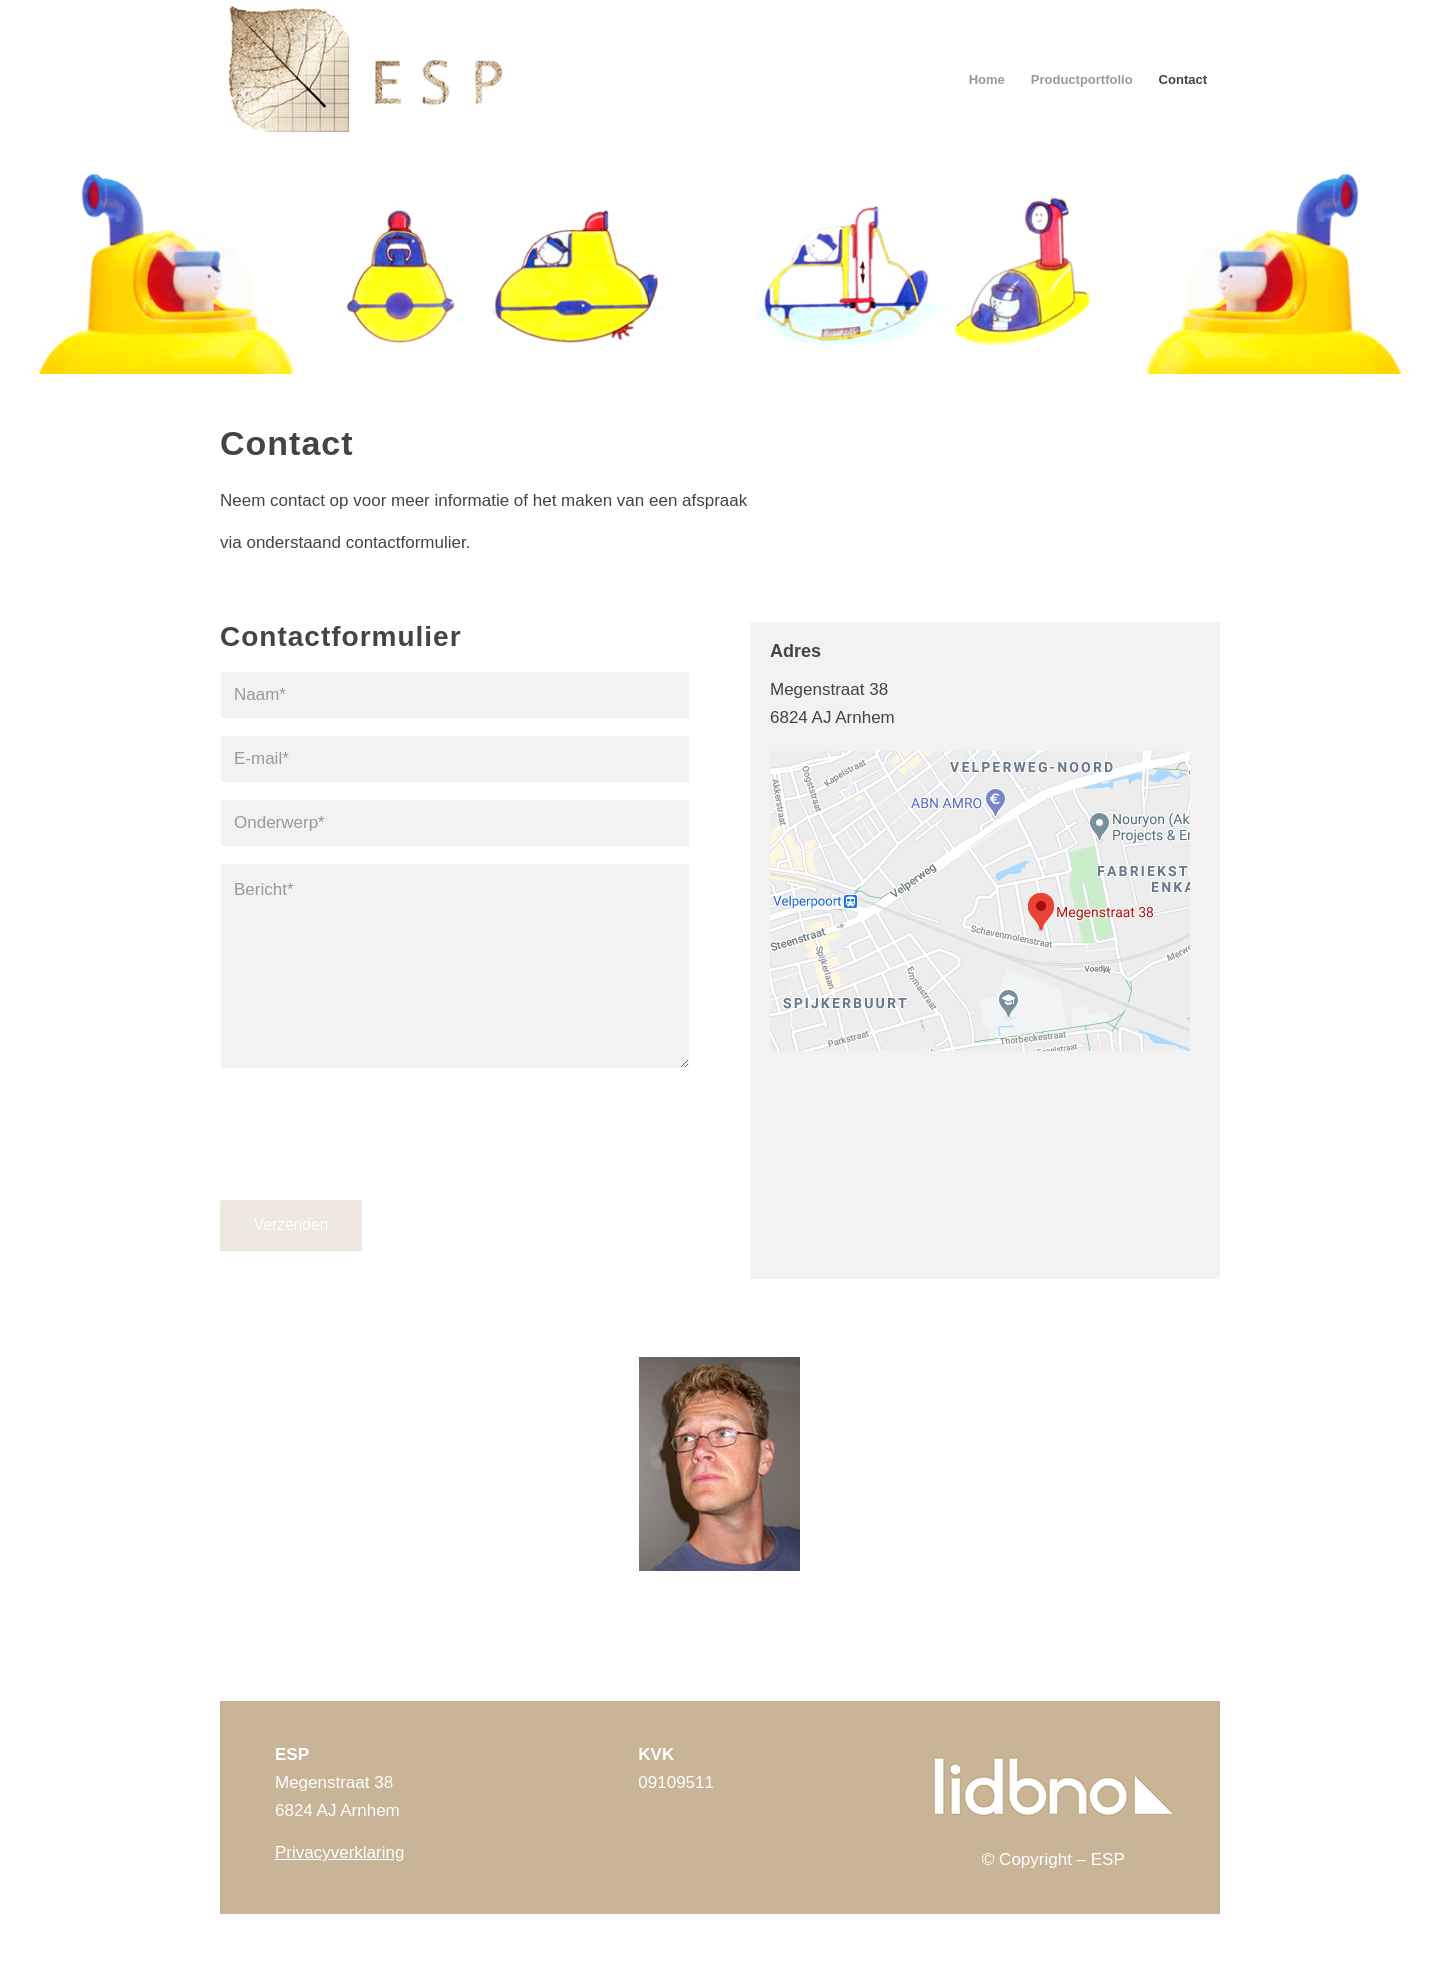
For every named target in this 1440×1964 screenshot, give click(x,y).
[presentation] (372, 1153)
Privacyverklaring (339, 1852)
